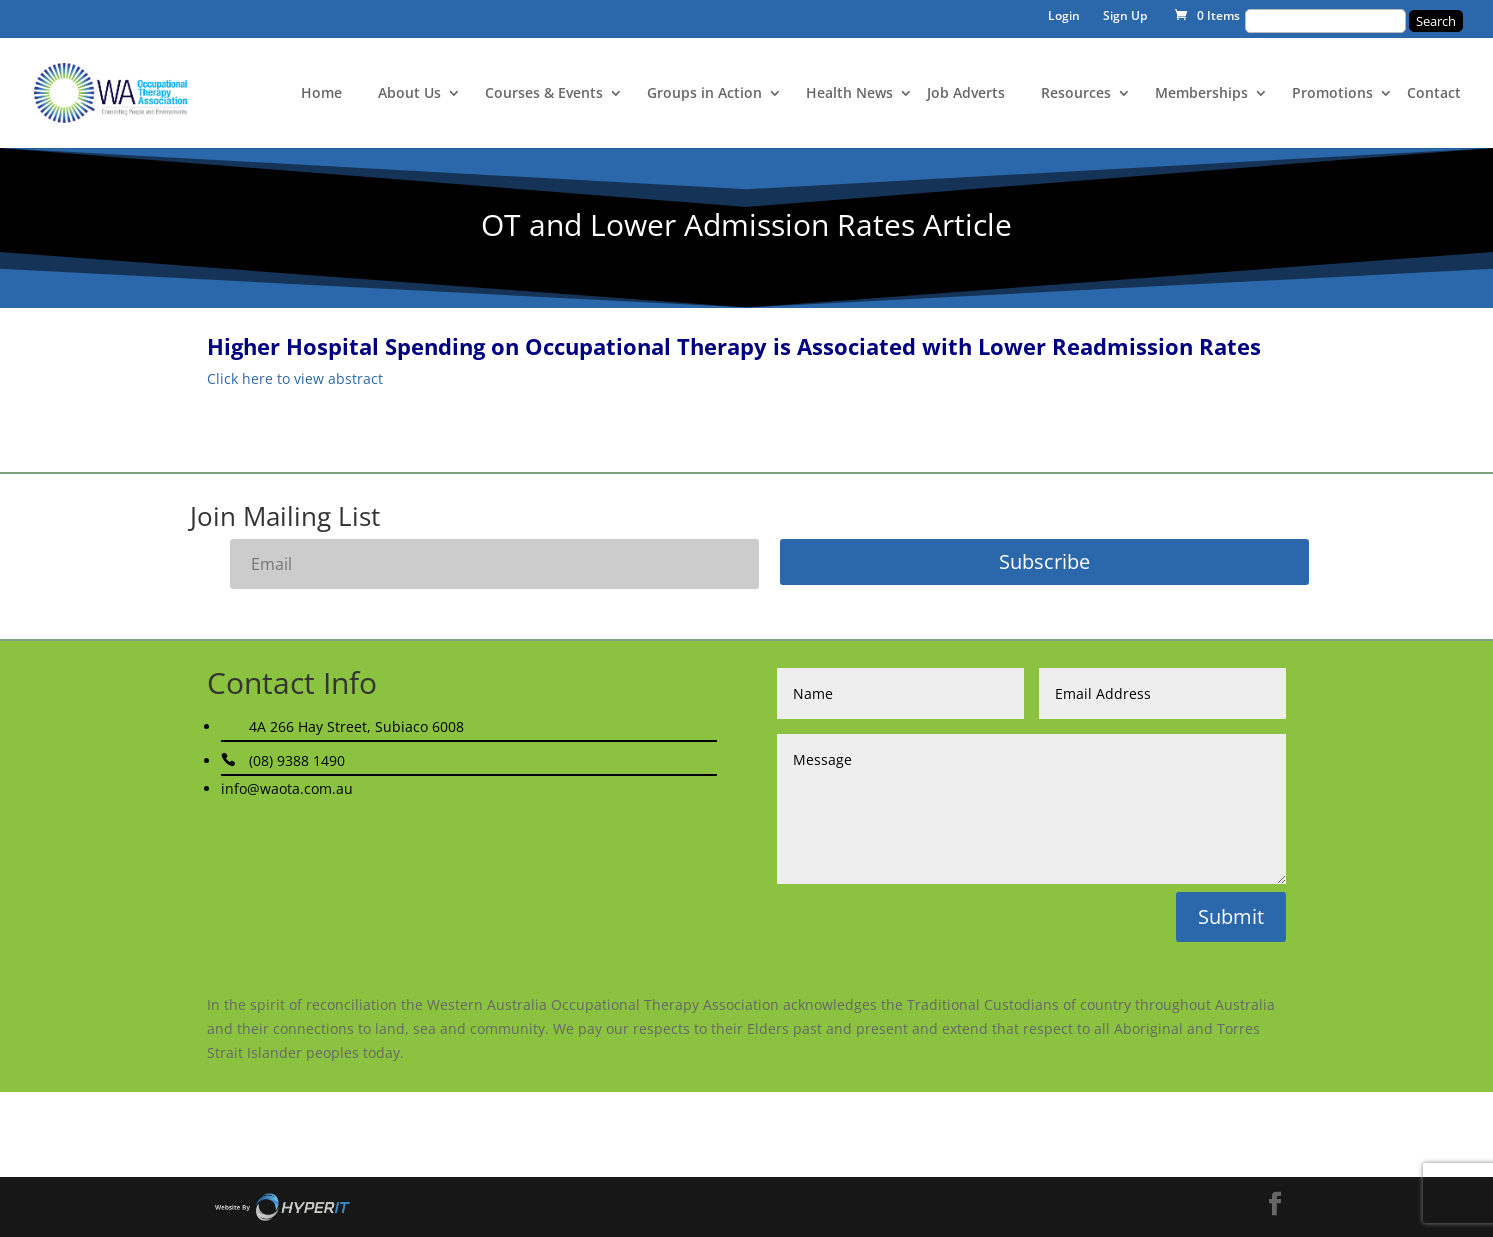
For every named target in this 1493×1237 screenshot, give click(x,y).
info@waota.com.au (287, 788)
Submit (1231, 916)
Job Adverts (966, 94)
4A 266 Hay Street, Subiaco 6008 (356, 726)
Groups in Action (704, 94)
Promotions (1332, 94)
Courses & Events (544, 94)
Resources (1076, 94)
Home (321, 94)
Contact (1434, 94)
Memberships (1201, 94)
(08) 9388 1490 (297, 760)
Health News (849, 94)
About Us (409, 94)
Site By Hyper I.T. (282, 1207)
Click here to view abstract (295, 378)
